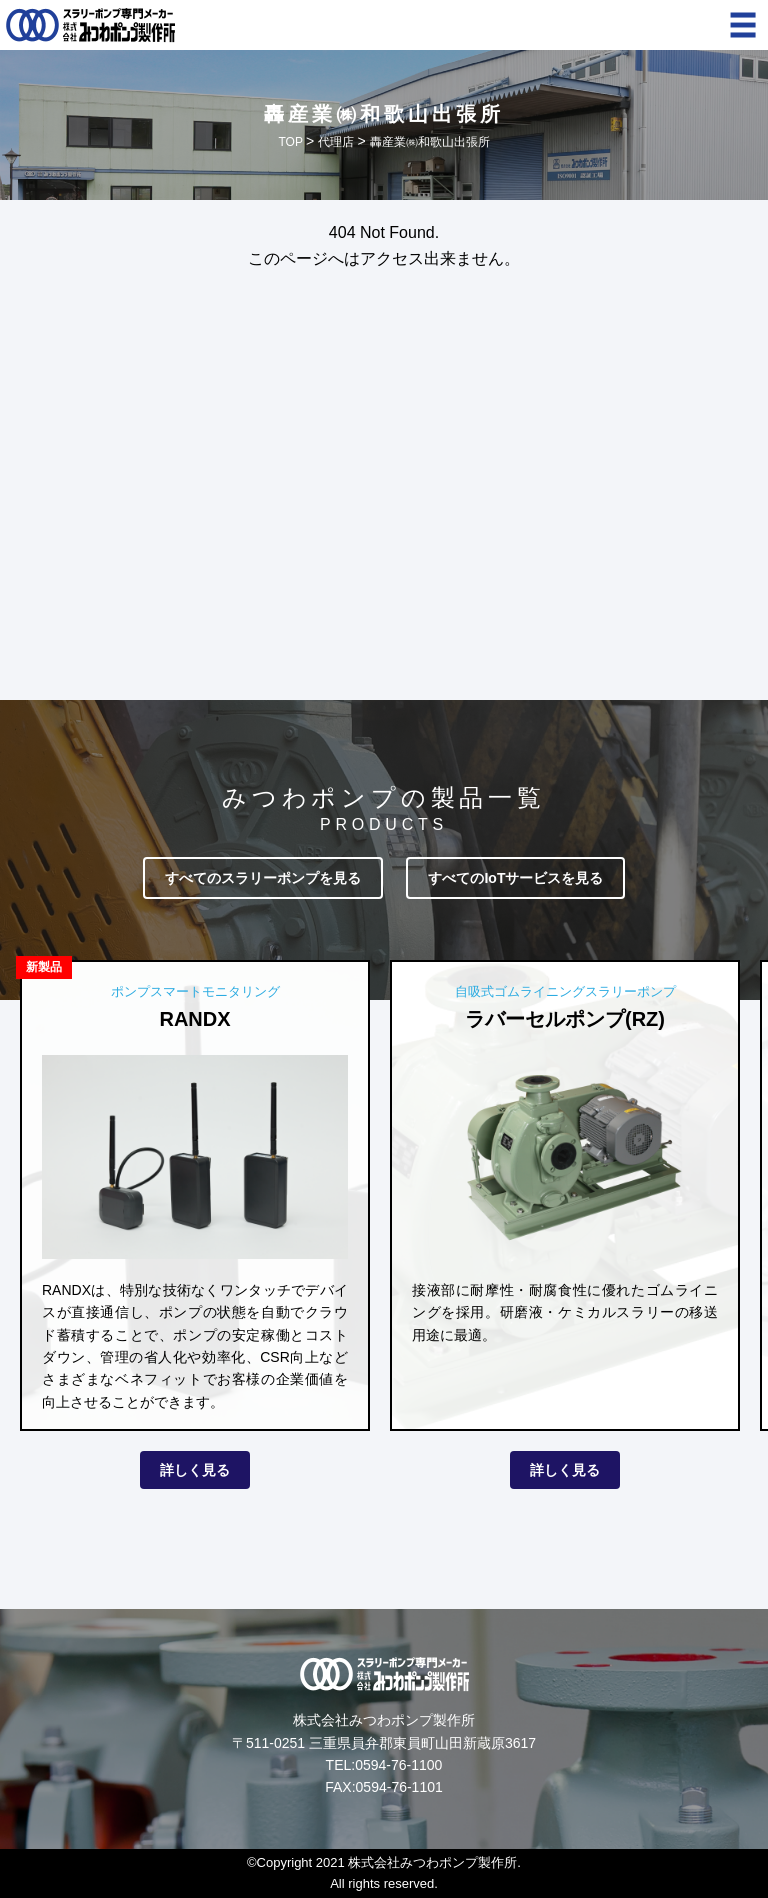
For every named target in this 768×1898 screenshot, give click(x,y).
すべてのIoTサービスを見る (515, 878)
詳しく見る (195, 1470)
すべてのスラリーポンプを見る (263, 878)
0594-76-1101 (399, 1787)
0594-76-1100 (398, 1765)
